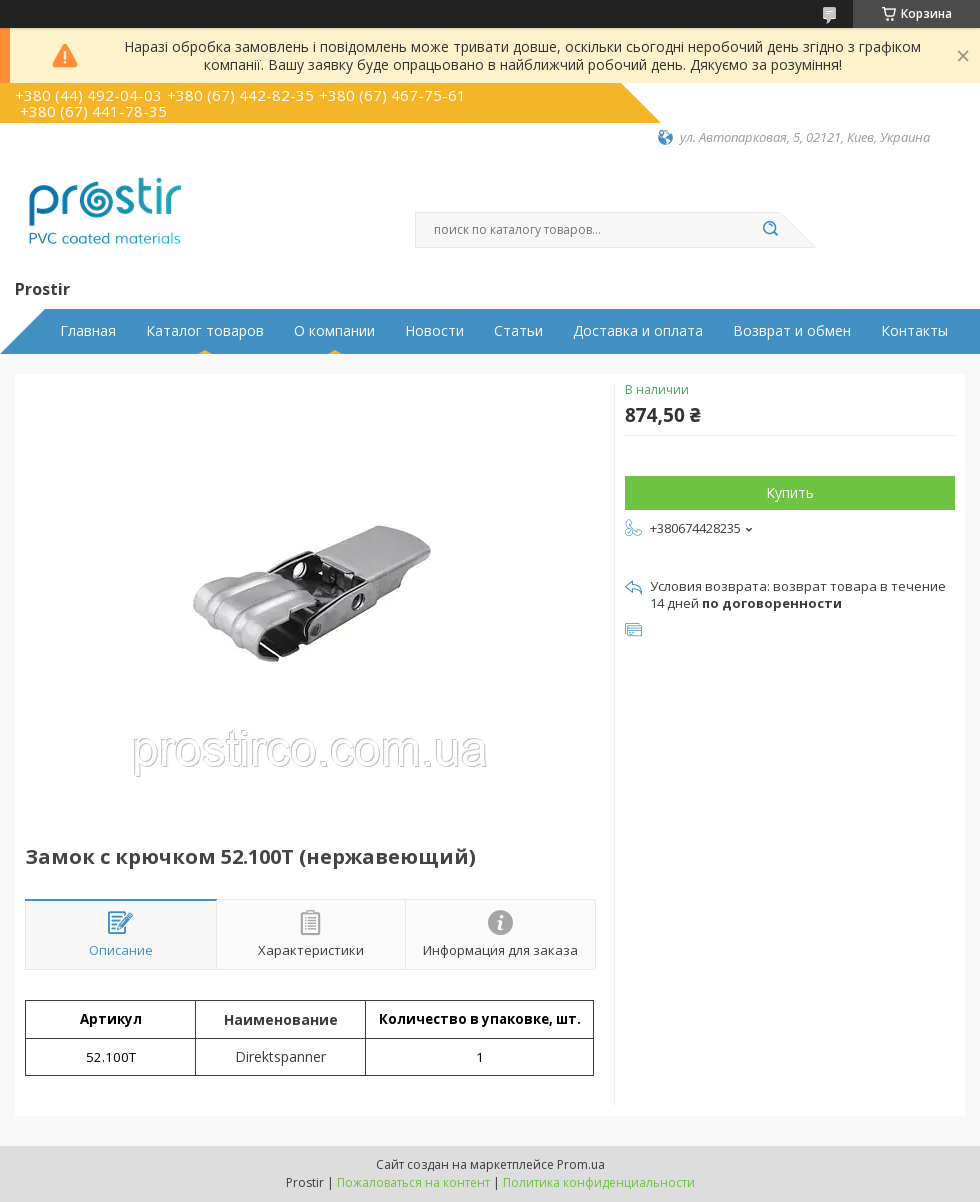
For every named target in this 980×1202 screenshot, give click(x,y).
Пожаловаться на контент (413, 1182)
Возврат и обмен (792, 331)
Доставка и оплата (638, 331)
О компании (334, 331)
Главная (88, 331)
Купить (790, 492)
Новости (434, 331)
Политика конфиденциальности (599, 1182)
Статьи (518, 331)
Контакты (914, 331)
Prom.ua (581, 1164)
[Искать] (770, 230)
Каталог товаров (205, 331)
